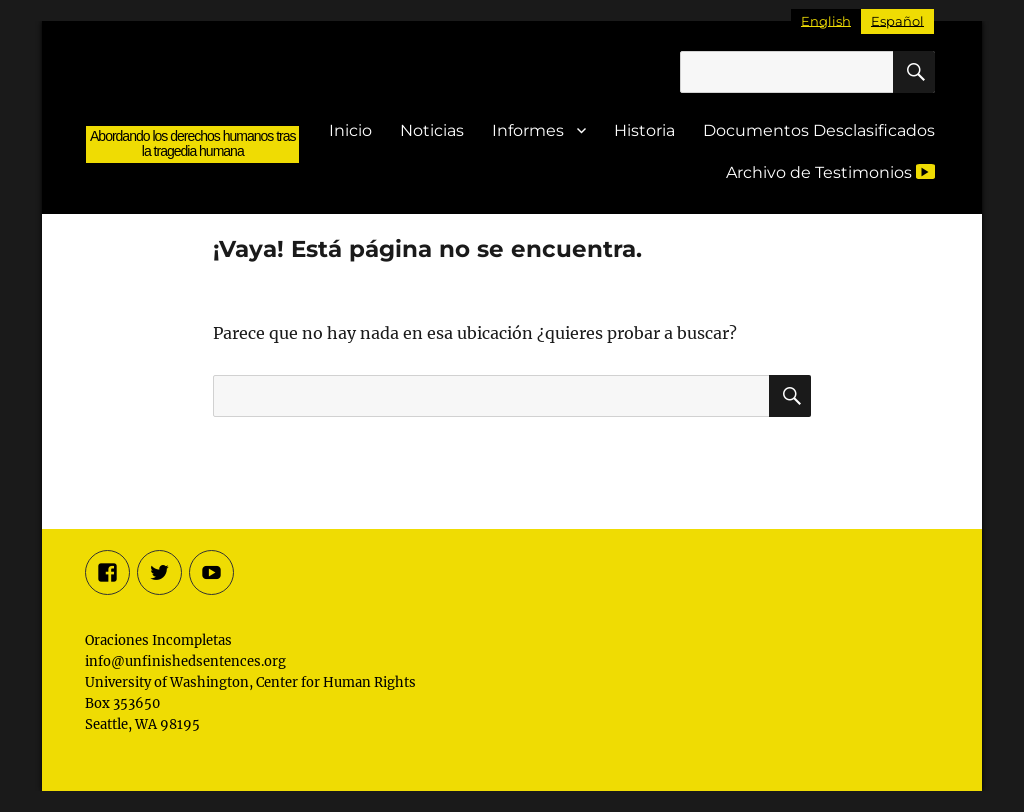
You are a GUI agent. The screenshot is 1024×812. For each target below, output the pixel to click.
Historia (644, 130)
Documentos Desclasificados (819, 130)
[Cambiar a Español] (897, 21)
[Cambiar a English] (826, 21)
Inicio (350, 130)
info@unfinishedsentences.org (185, 661)
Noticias (432, 130)
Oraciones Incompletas (192, 103)
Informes (528, 130)
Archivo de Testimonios (830, 172)
